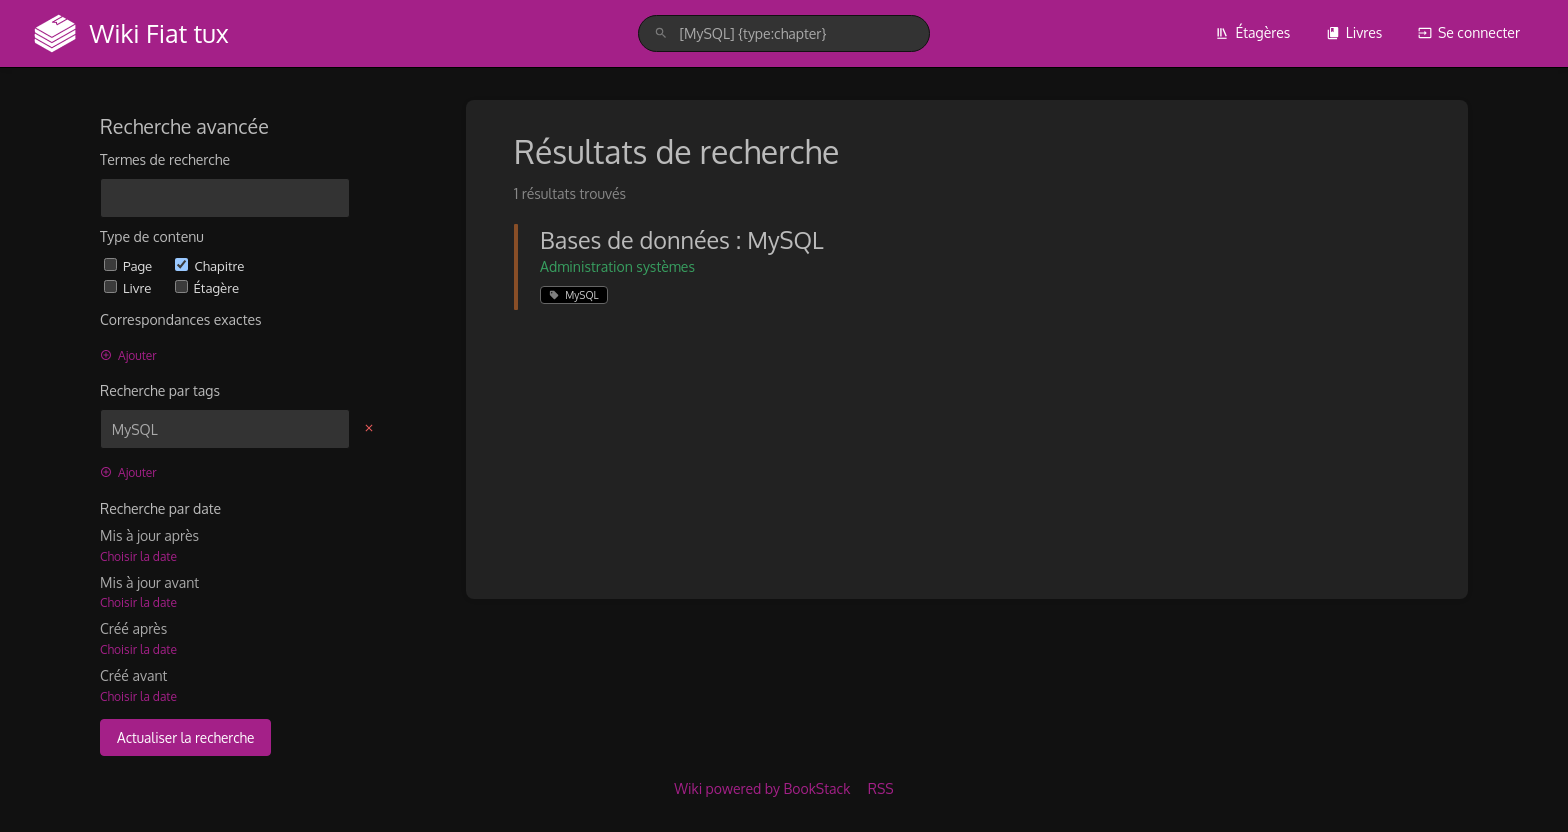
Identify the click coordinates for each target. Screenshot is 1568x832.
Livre (129, 287)
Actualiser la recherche (185, 737)
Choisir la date (138, 556)
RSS (881, 788)
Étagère (207, 287)
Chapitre (209, 265)
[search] (783, 33)
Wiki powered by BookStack (762, 788)
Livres (1354, 32)
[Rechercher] (661, 33)
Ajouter (128, 355)
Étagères (1252, 32)
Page (129, 265)
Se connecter (1469, 32)
